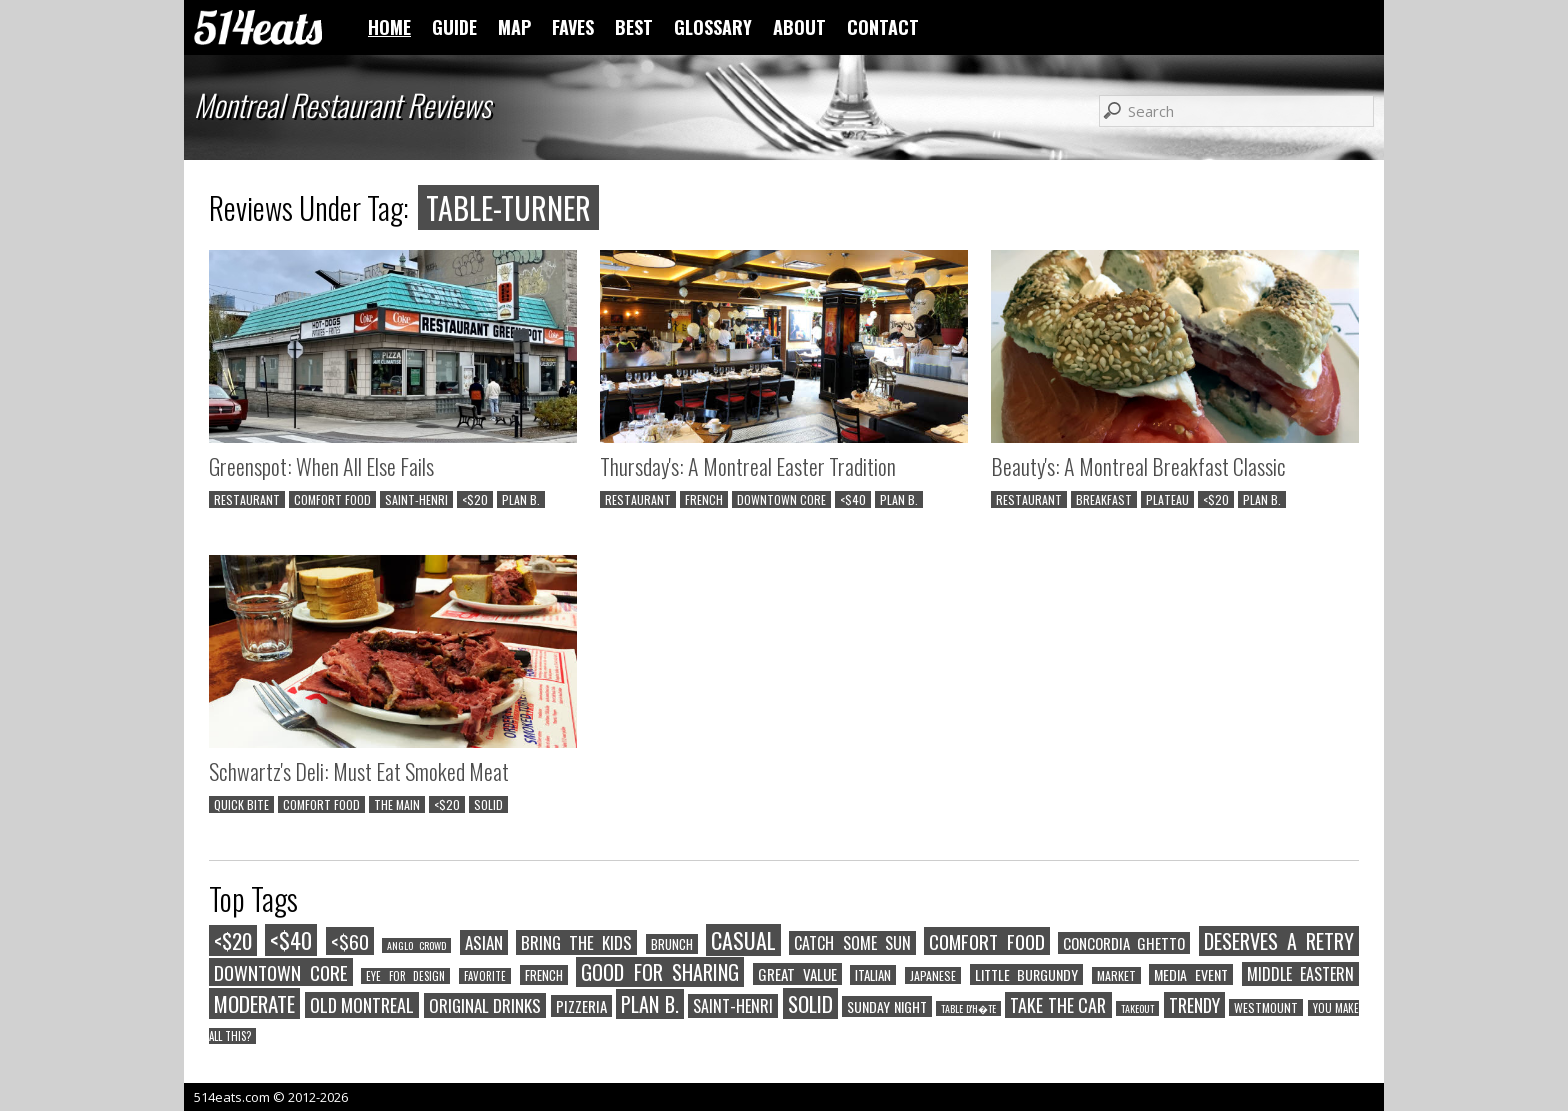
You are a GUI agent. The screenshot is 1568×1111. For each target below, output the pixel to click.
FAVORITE (485, 976)
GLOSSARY (713, 27)
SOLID (488, 804)
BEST (634, 27)
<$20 (475, 499)
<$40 (853, 499)
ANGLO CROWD (416, 945)
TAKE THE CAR (1058, 1005)
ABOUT (799, 27)
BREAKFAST (1104, 499)
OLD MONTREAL (362, 1005)
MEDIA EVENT (1191, 974)
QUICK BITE (241, 804)
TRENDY (1194, 1005)
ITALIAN (873, 975)
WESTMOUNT (1266, 1007)
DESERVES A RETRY (1279, 941)
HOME (389, 27)
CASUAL (743, 940)
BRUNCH (672, 944)
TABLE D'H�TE (968, 1008)
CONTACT (883, 27)
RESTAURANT (247, 499)
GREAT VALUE (797, 974)
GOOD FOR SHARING (660, 972)
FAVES (573, 27)
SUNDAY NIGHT (887, 1006)
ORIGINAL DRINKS (485, 1005)
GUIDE (454, 27)
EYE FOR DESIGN (405, 976)
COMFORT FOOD (332, 499)
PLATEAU (1167, 499)
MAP (514, 27)
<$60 (350, 941)
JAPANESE (933, 975)
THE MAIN (397, 804)
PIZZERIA (581, 1006)
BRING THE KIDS (577, 942)
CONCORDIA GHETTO (1124, 943)
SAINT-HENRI (416, 499)
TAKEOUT (1137, 1008)
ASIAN (484, 942)
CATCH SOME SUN (852, 943)
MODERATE (254, 1003)
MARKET (1116, 975)
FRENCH (704, 499)
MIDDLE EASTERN (1301, 974)
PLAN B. (521, 499)
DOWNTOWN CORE (781, 499)
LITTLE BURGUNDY (1027, 974)
